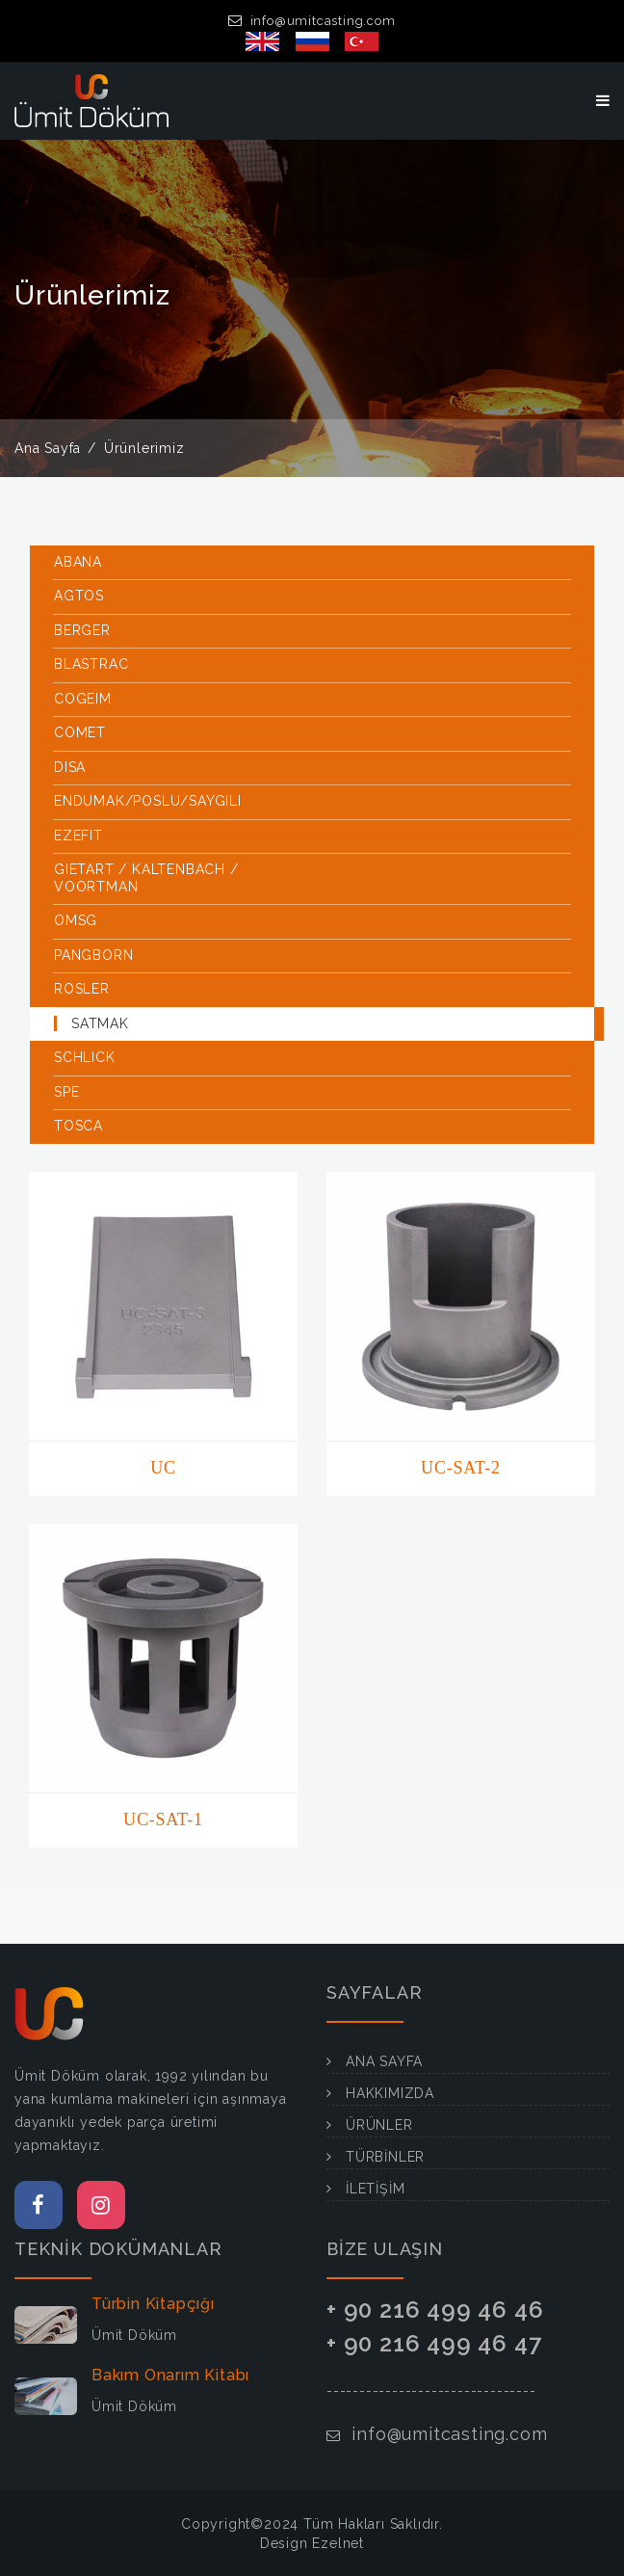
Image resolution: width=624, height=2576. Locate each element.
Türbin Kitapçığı (153, 2304)
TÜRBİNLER (385, 2156)
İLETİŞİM (375, 2188)
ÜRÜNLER (379, 2125)
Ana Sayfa (47, 448)
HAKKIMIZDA (390, 2093)
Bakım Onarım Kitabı (170, 2375)
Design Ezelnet (312, 2543)
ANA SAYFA (384, 2061)
